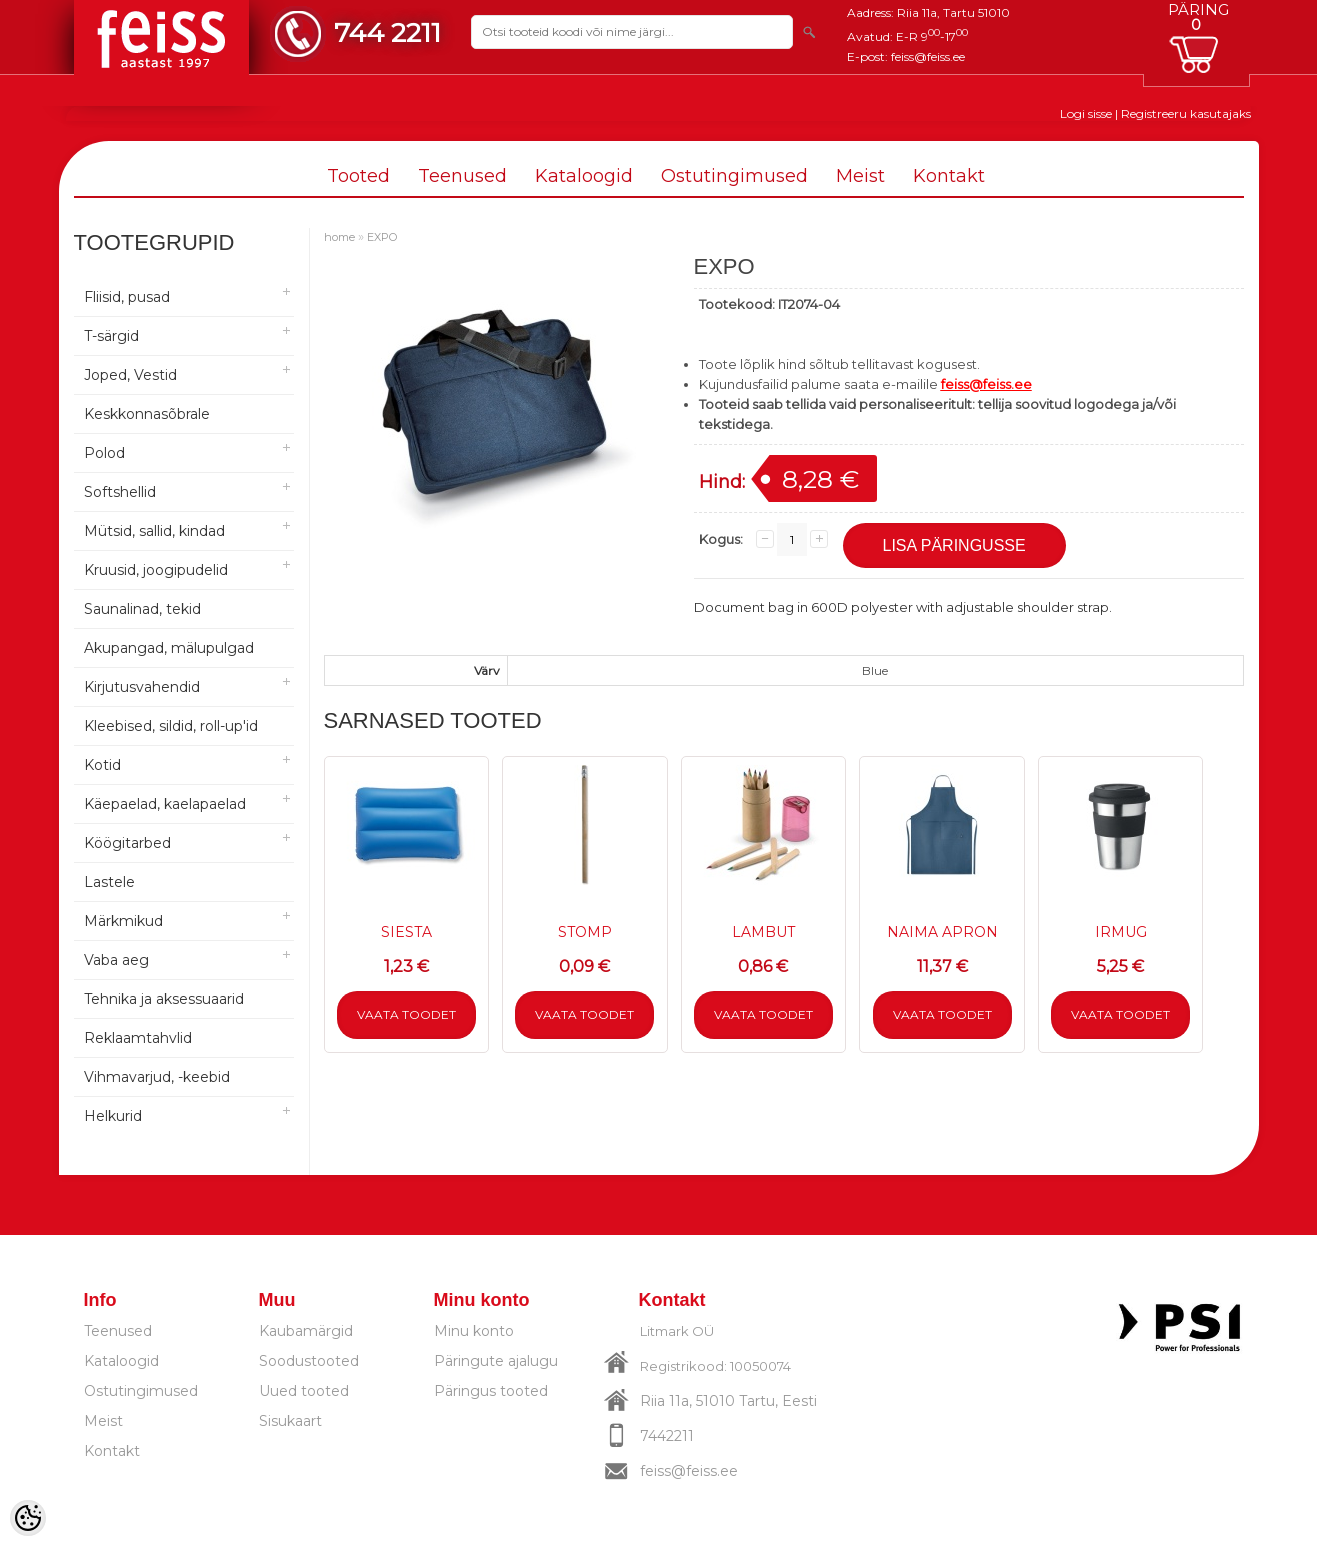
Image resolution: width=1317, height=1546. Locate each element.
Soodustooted (309, 1361)
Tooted (358, 176)
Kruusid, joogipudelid (156, 570)
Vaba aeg (116, 960)
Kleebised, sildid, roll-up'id (171, 726)
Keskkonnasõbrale (147, 414)
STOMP (585, 932)
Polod (104, 453)
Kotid (102, 765)
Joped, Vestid (130, 375)
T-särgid (111, 336)
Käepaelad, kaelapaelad (165, 804)
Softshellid (120, 492)
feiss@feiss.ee (928, 56)
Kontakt (949, 176)
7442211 (667, 1436)
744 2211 (387, 32)
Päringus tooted (491, 1391)
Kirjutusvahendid (142, 687)
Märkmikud (123, 921)
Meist (860, 176)
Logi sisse (1086, 113)
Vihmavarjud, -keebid (157, 1077)
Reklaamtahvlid (138, 1038)
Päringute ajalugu (496, 1361)
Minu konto (474, 1331)
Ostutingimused (734, 176)
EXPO (382, 237)
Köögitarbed (127, 843)
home (339, 237)
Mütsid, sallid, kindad (154, 531)
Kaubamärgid (306, 1331)
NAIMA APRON (942, 932)
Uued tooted (304, 1391)
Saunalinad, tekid (142, 609)
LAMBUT (763, 932)
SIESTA (406, 932)
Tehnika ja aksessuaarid (164, 999)
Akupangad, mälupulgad (169, 648)
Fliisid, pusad (127, 297)
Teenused (462, 176)
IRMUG (1121, 932)
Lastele (109, 882)
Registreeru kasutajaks (1186, 113)
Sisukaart (290, 1421)
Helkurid (113, 1116)
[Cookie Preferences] (28, 1518)
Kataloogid (584, 176)
